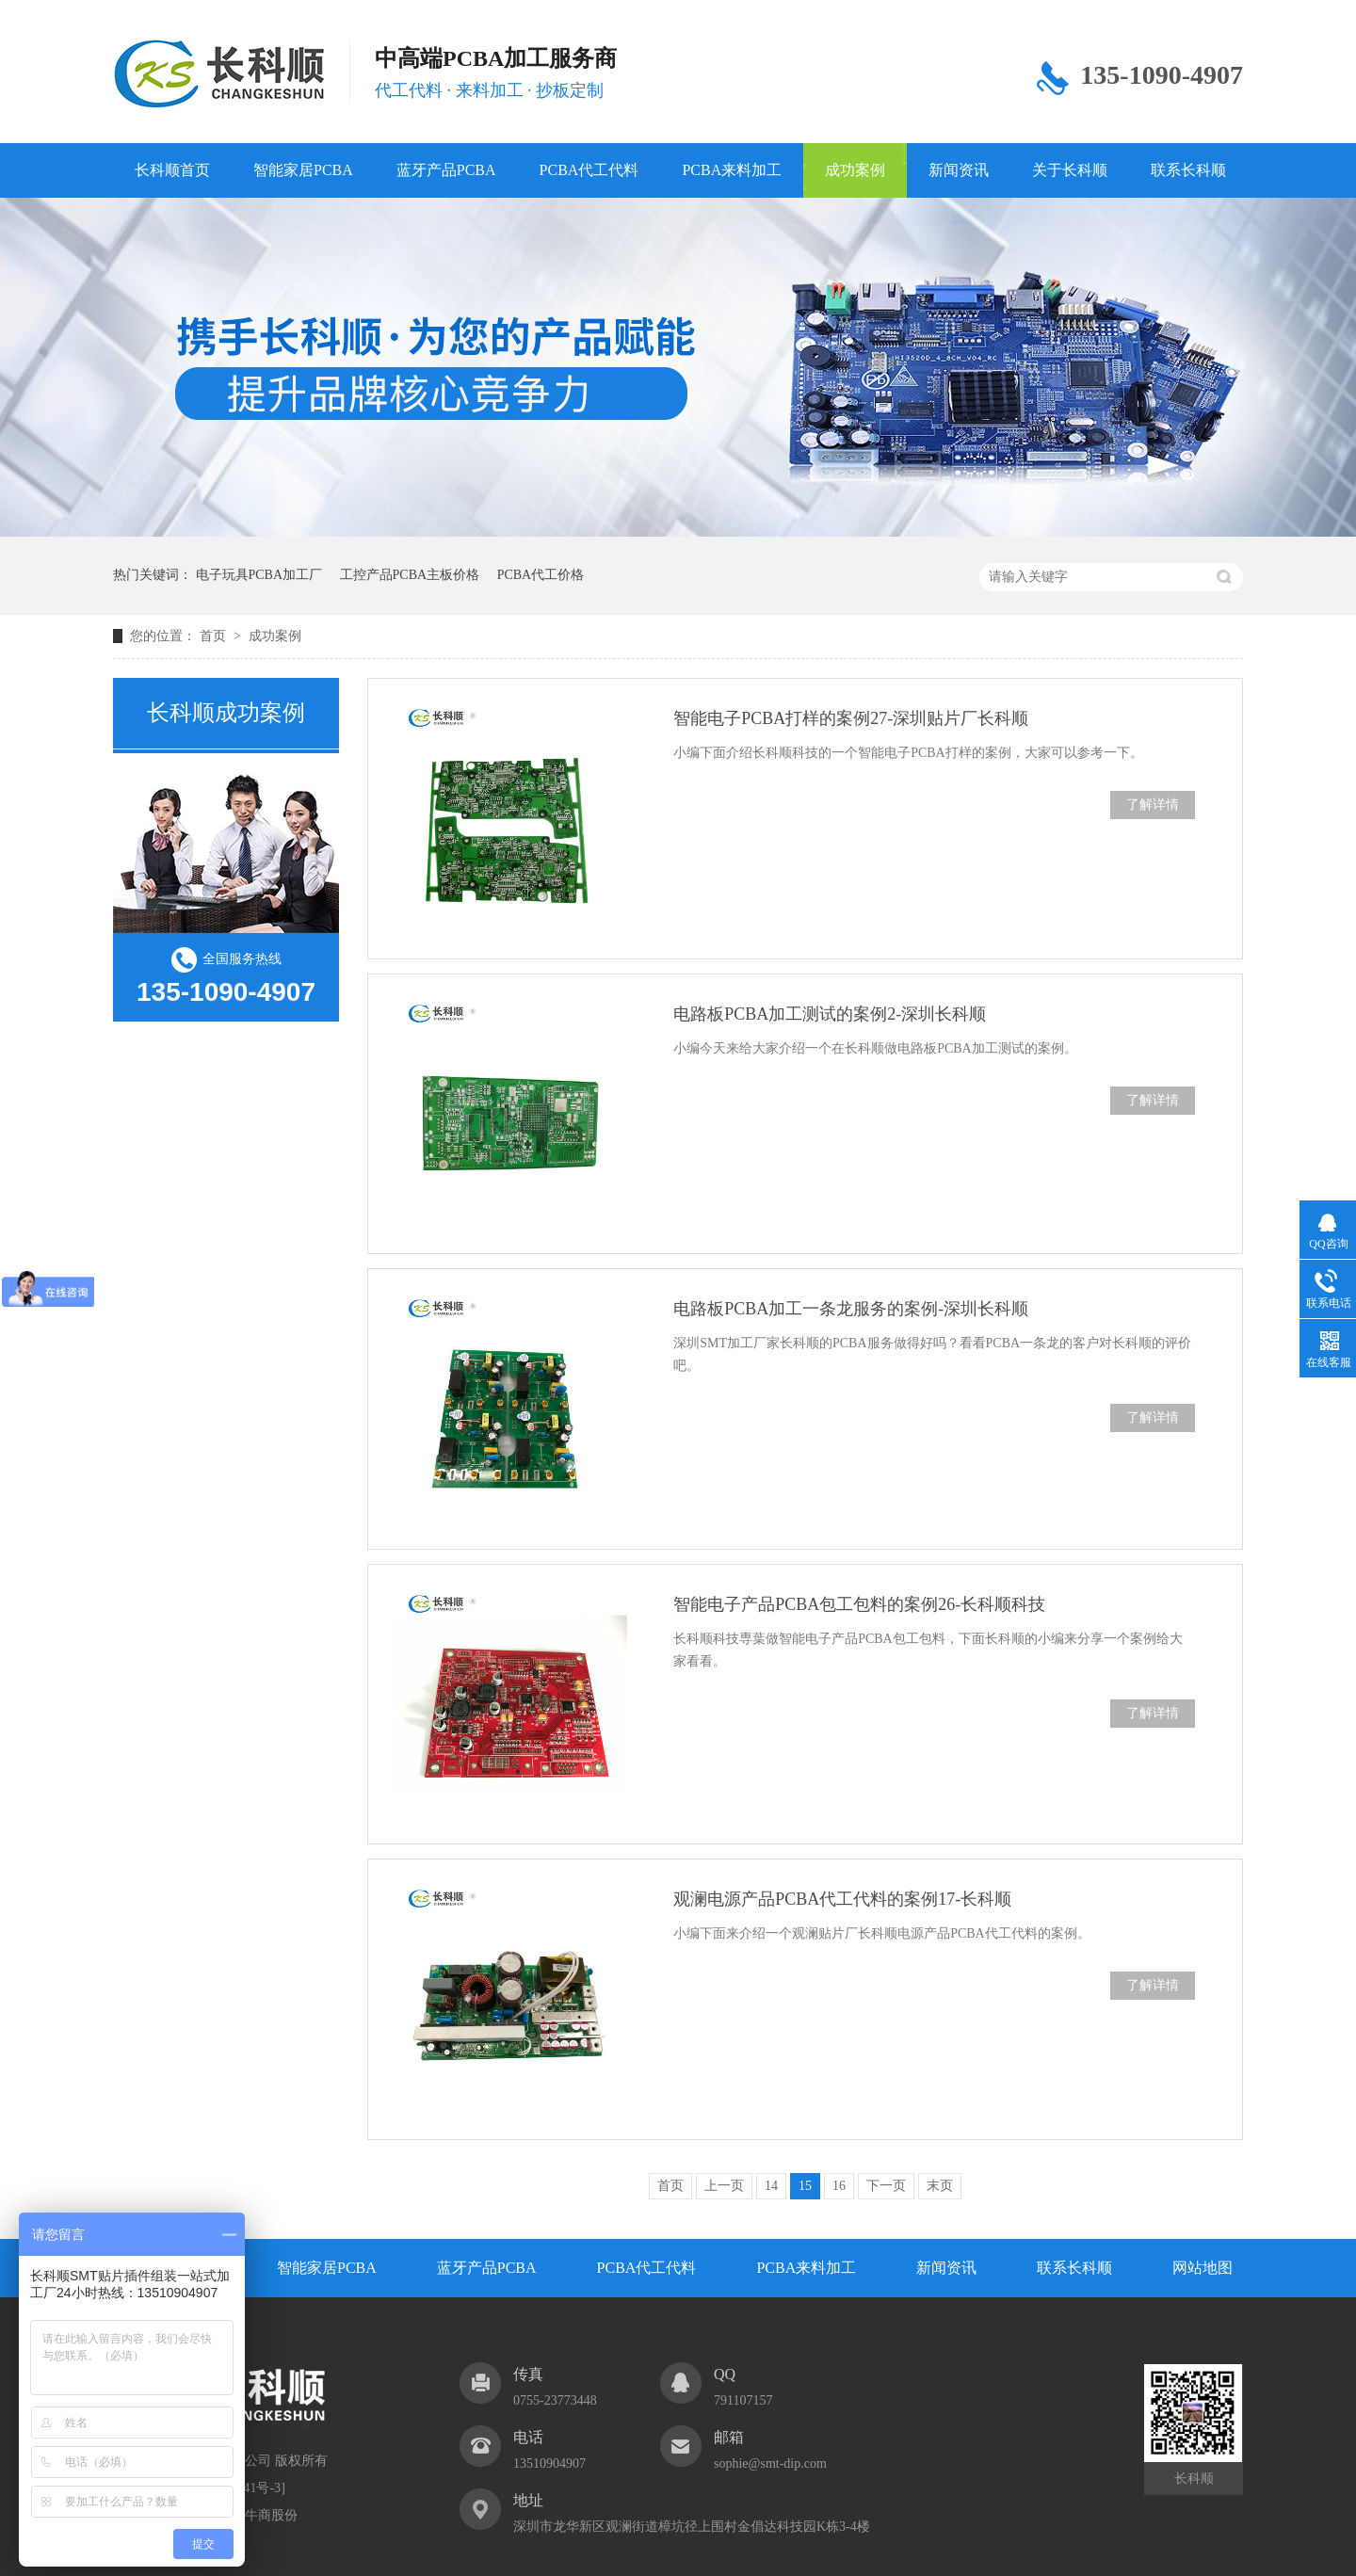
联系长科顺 (1188, 170)
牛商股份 (271, 2515)
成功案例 (855, 170)
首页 (215, 636)
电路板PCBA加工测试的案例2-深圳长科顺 (829, 1014)
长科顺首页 (172, 170)
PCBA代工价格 (541, 575)
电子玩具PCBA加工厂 (259, 575)
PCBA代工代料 (589, 170)
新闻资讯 (958, 170)
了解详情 (1152, 804)
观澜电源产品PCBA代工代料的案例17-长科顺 (842, 1899)
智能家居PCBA (303, 170)
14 (771, 2186)
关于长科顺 (1069, 170)
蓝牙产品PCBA (446, 170)
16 (839, 2186)
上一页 (724, 2186)
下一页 (886, 2186)
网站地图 (1202, 2268)
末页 (940, 2186)
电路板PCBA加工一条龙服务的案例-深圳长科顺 (850, 1308)
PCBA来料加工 (732, 170)
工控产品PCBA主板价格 (410, 575)
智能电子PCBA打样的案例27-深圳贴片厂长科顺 (850, 718)
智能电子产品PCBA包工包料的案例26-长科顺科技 (859, 1604)
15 (805, 2186)
